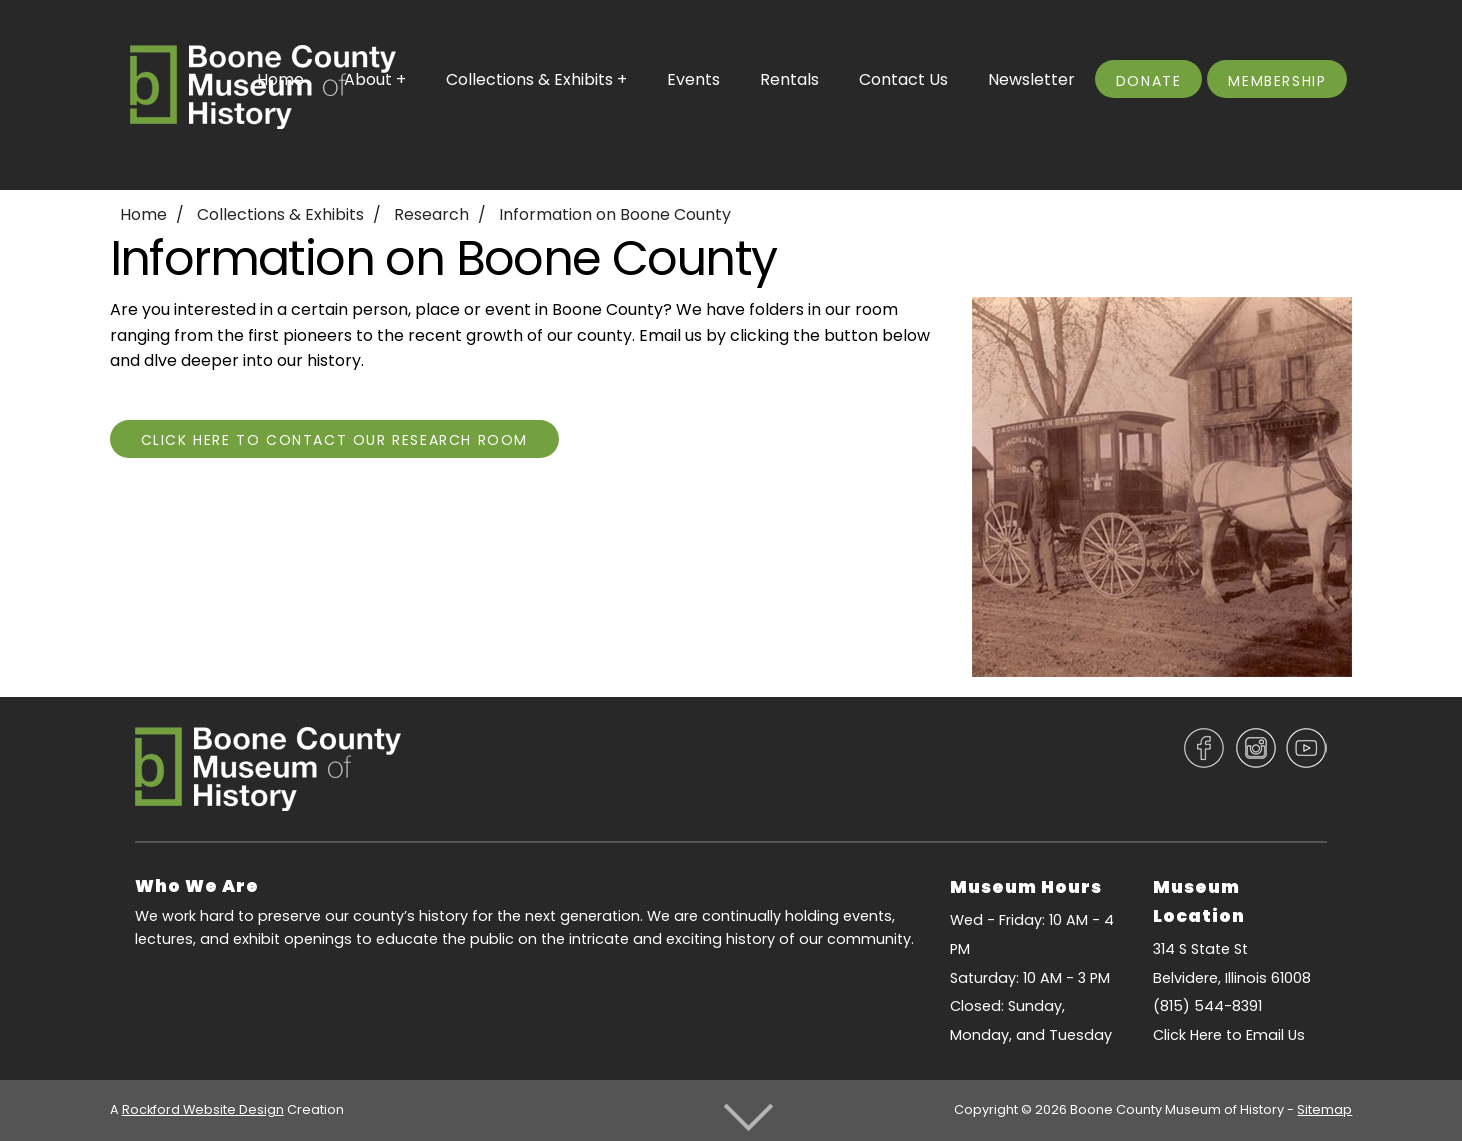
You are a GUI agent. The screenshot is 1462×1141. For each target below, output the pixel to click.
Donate (1149, 81)
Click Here (1187, 1035)
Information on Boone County (615, 214)
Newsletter (1031, 79)
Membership (1277, 81)
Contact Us (903, 79)
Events (693, 79)
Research (431, 214)
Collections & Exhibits (280, 214)
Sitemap (1324, 1109)
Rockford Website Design (203, 1109)
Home (143, 214)
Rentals (789, 79)
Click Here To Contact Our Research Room (334, 440)
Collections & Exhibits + (536, 79)
